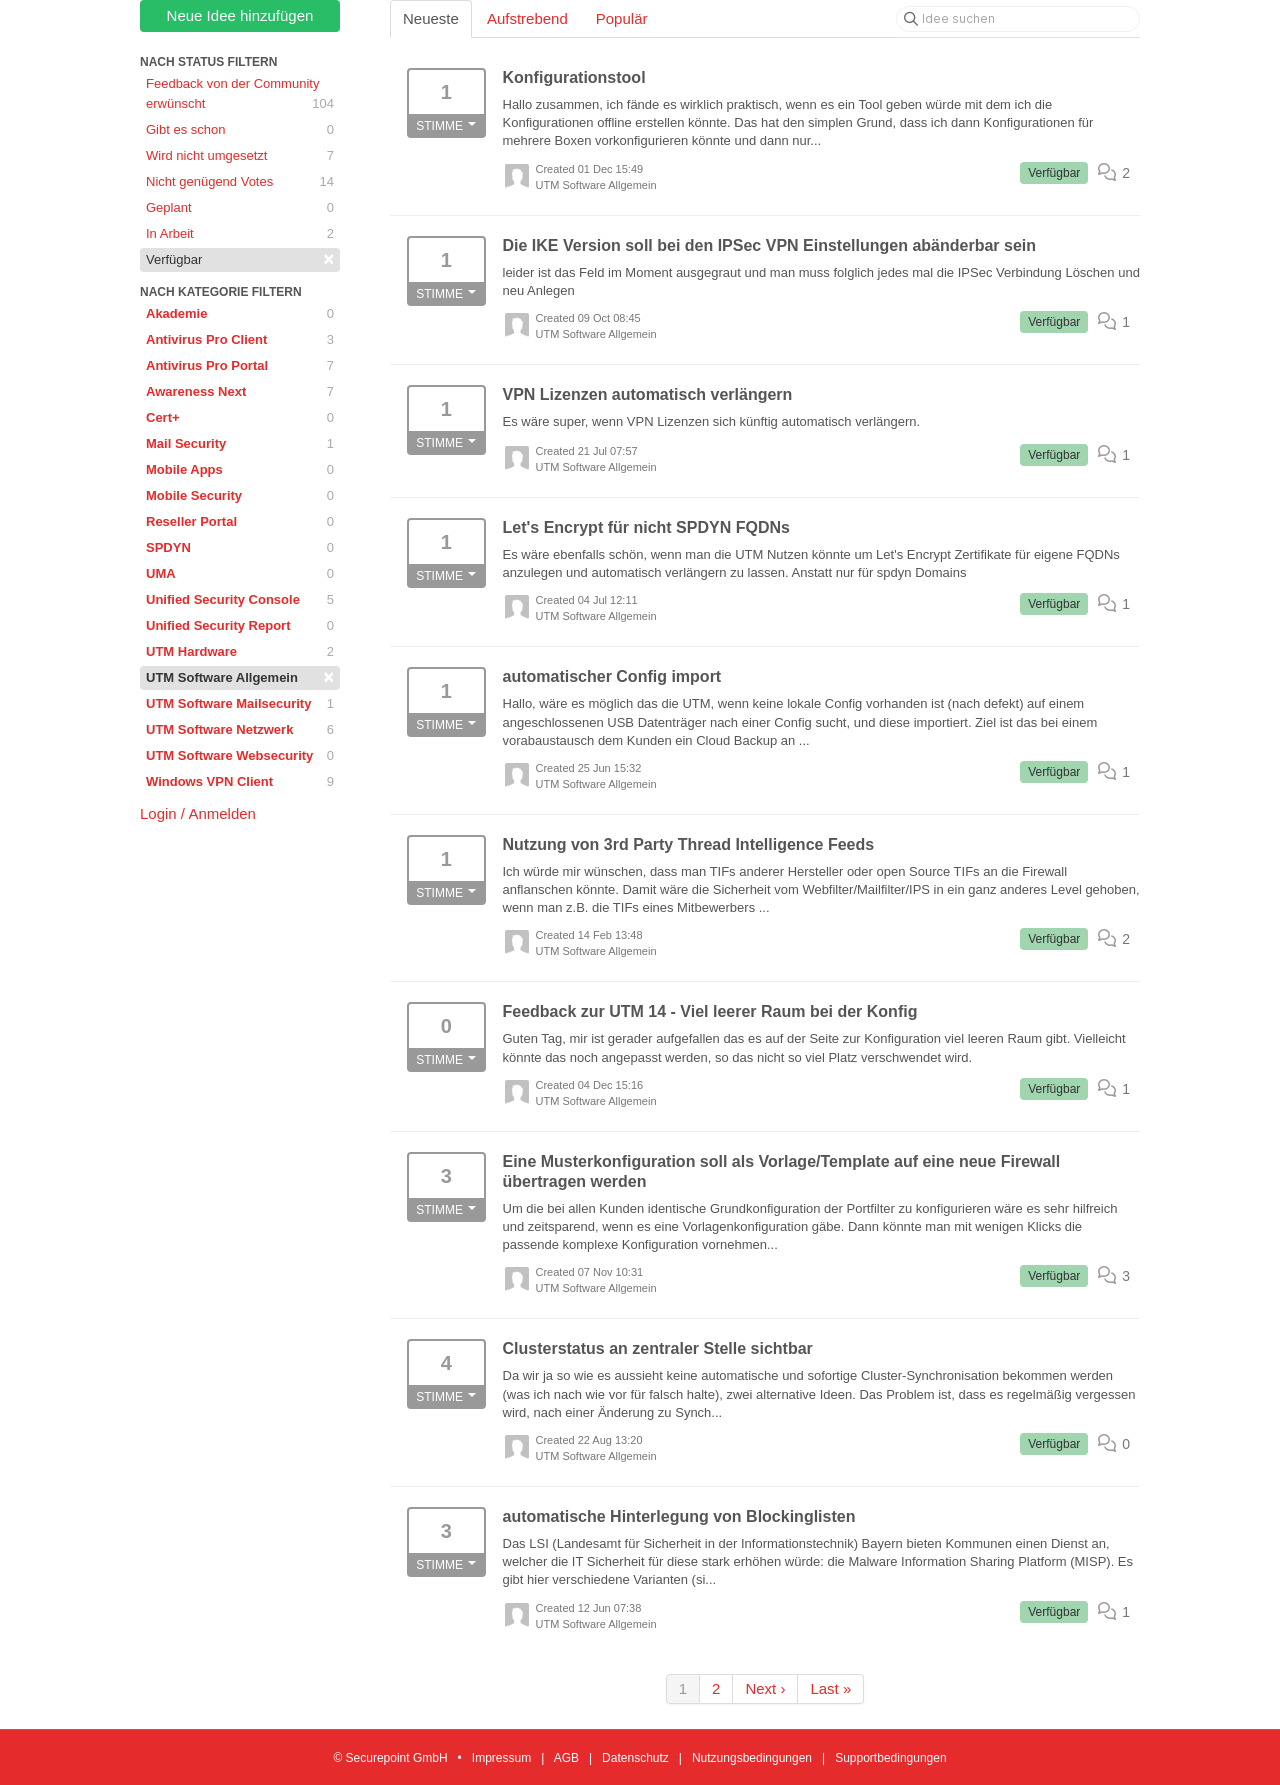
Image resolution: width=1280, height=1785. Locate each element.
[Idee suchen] (1018, 19)
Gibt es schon (240, 130)
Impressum (501, 1758)
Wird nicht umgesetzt (240, 156)
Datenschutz (635, 1758)
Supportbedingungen (890, 1758)
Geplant (240, 208)
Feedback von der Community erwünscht (240, 95)
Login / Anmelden (198, 813)
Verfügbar (240, 259)
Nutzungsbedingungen (752, 1758)
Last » (830, 1688)
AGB (566, 1758)
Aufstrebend (527, 18)
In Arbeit (240, 234)
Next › (765, 1688)
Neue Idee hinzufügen (240, 15)
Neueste (431, 18)
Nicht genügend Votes (240, 182)
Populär (622, 18)
